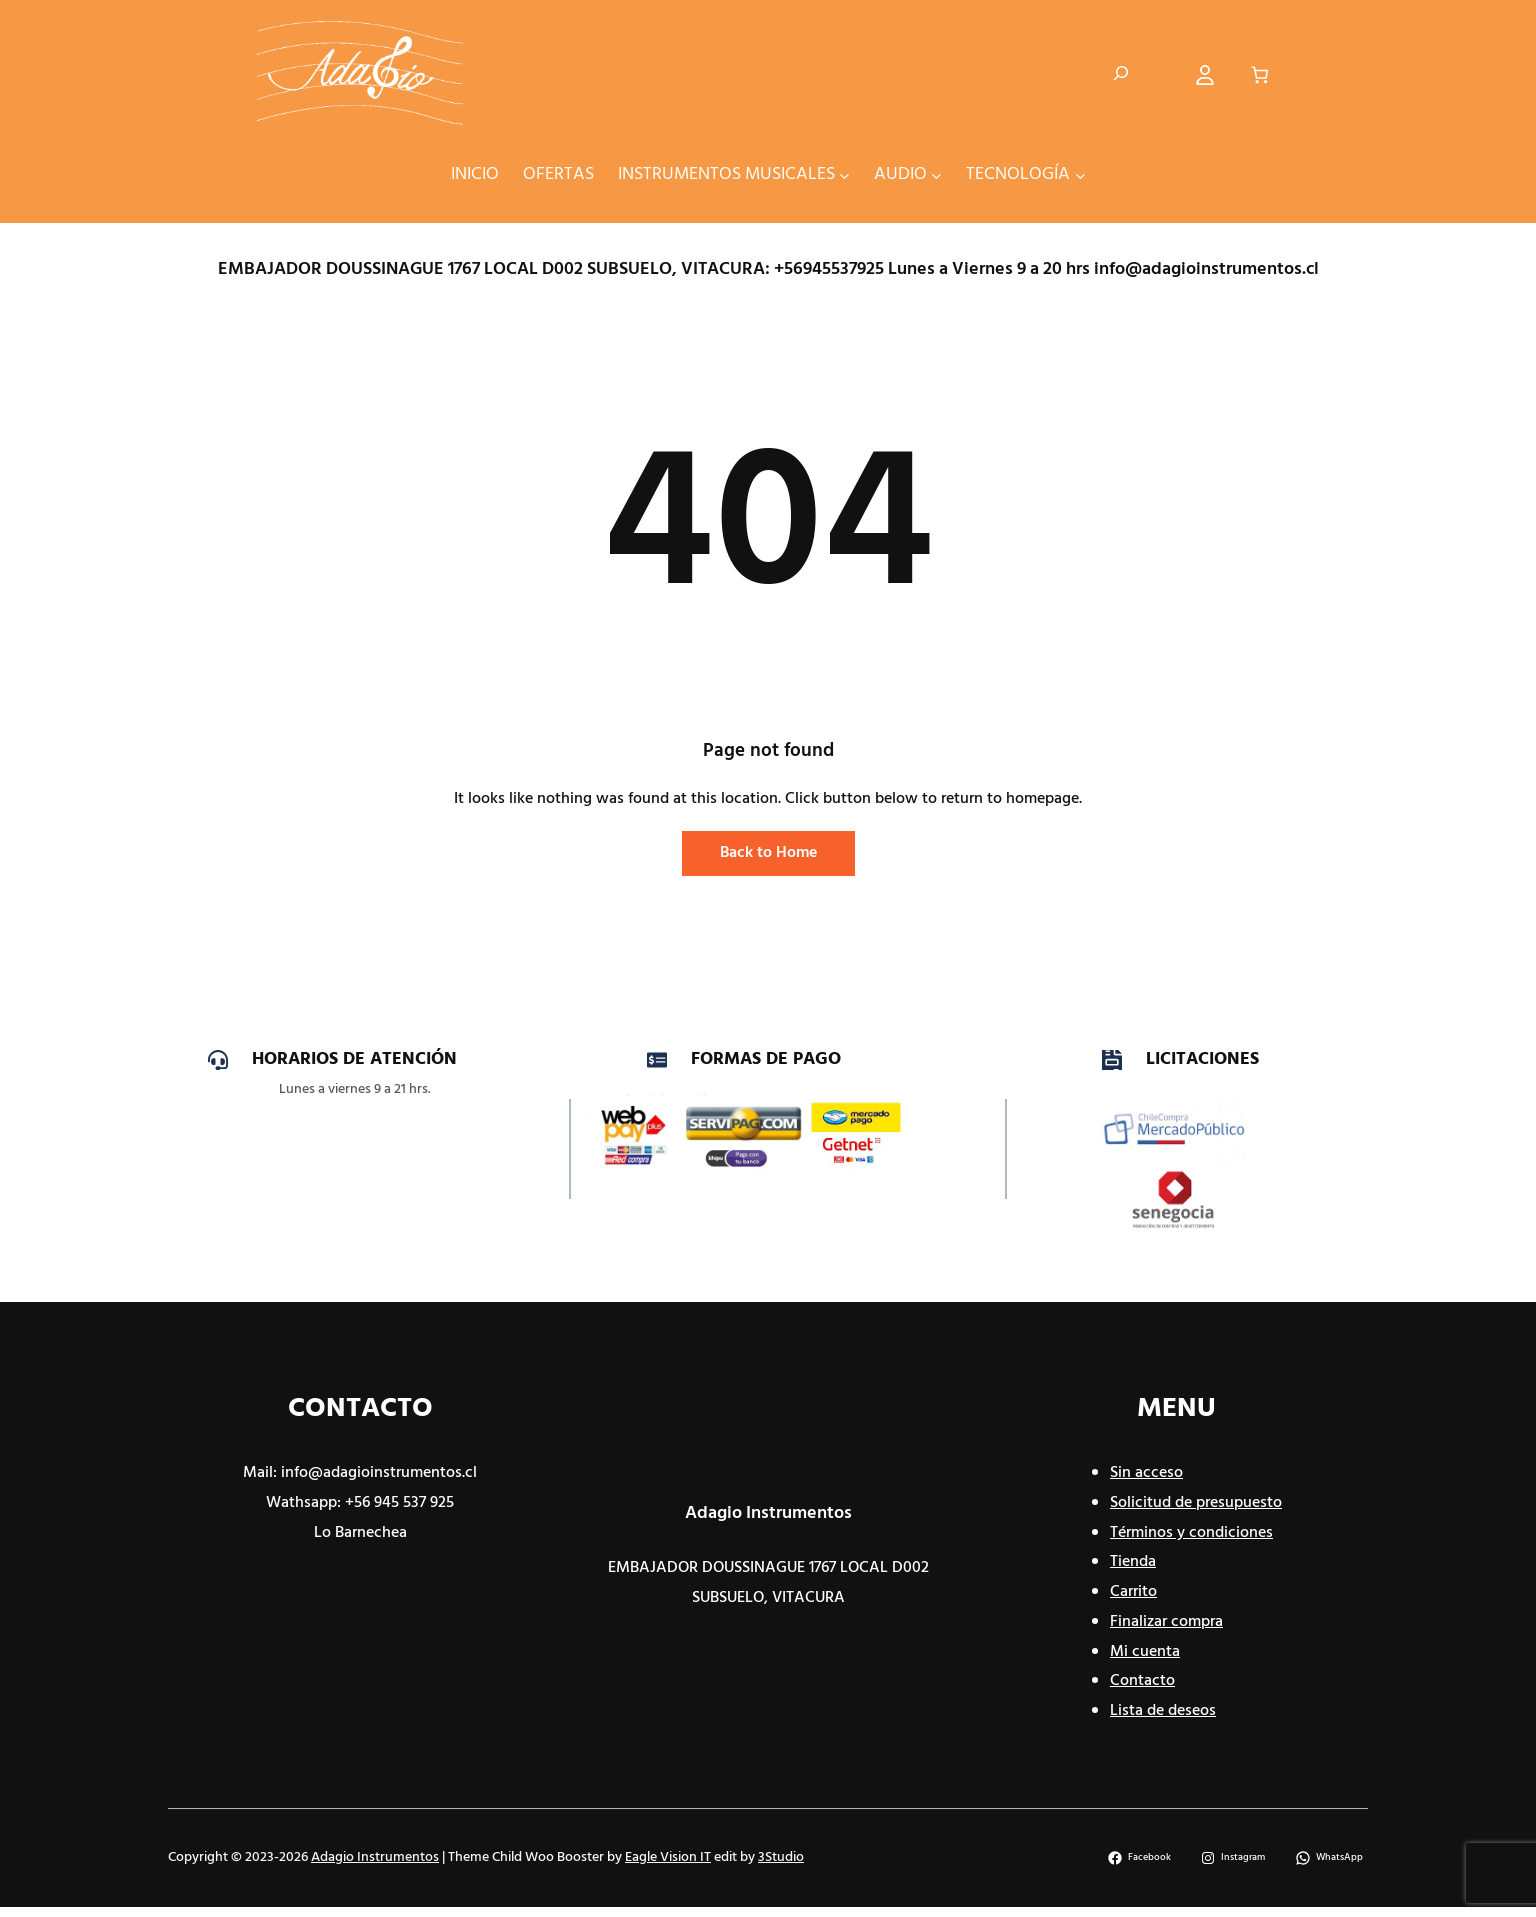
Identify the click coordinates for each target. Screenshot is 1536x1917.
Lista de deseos (1163, 1711)
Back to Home (768, 853)
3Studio (781, 1857)
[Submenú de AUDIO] (936, 174)
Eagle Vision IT (668, 1857)
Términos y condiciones (1191, 1533)
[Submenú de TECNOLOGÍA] (1080, 174)
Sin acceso (1146, 1473)
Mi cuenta (1145, 1652)
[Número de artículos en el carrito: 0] (1260, 75)
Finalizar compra (1166, 1622)
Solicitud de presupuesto (1196, 1503)
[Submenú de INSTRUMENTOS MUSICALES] (844, 174)
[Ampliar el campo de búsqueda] (1121, 75)
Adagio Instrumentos (768, 1513)
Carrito (1133, 1592)
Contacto (1142, 1681)
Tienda (1133, 1562)
